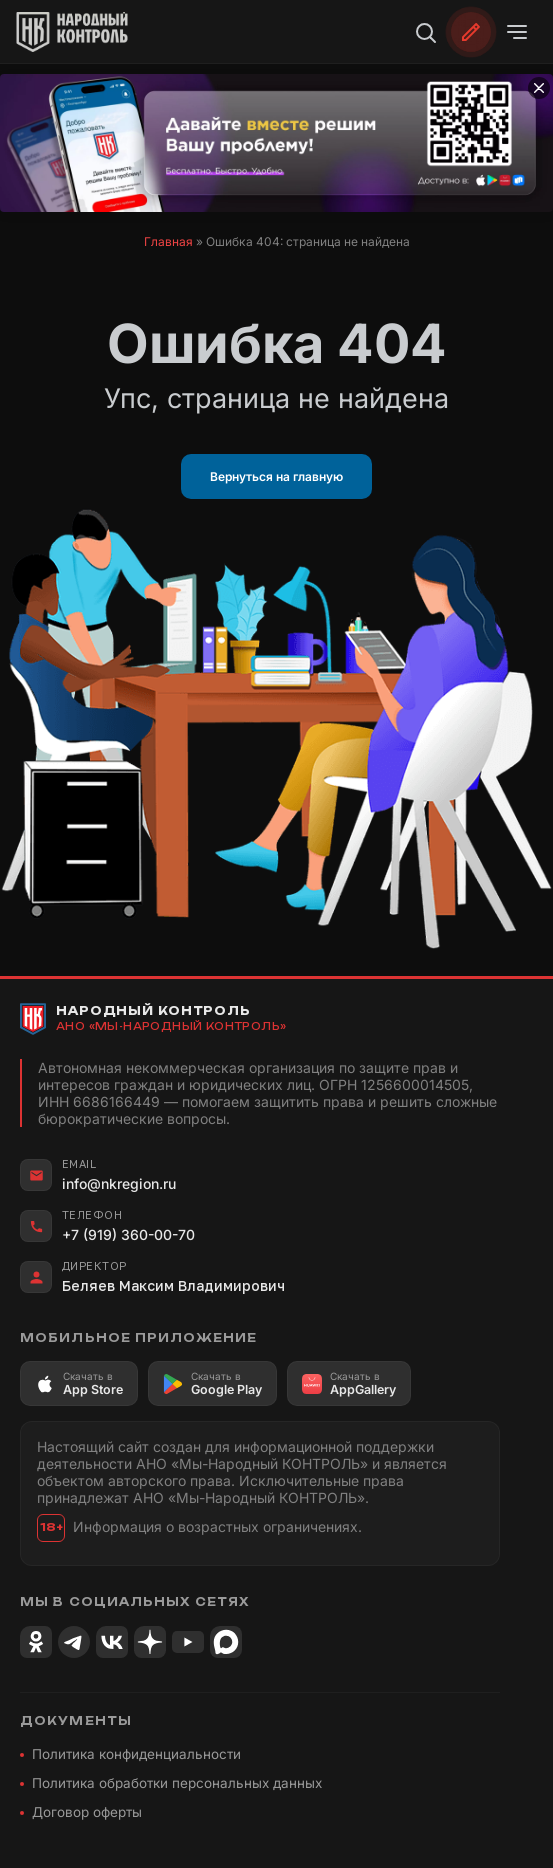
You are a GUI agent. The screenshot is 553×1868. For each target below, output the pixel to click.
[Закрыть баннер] (539, 88)
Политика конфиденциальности (136, 1754)
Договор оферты (87, 1812)
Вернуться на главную (276, 476)
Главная (168, 241)
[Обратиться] (471, 32)
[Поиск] (425, 32)
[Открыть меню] (517, 32)
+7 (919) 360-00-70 (128, 1234)
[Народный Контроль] (76, 32)
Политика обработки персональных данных (177, 1783)
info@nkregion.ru (119, 1183)
